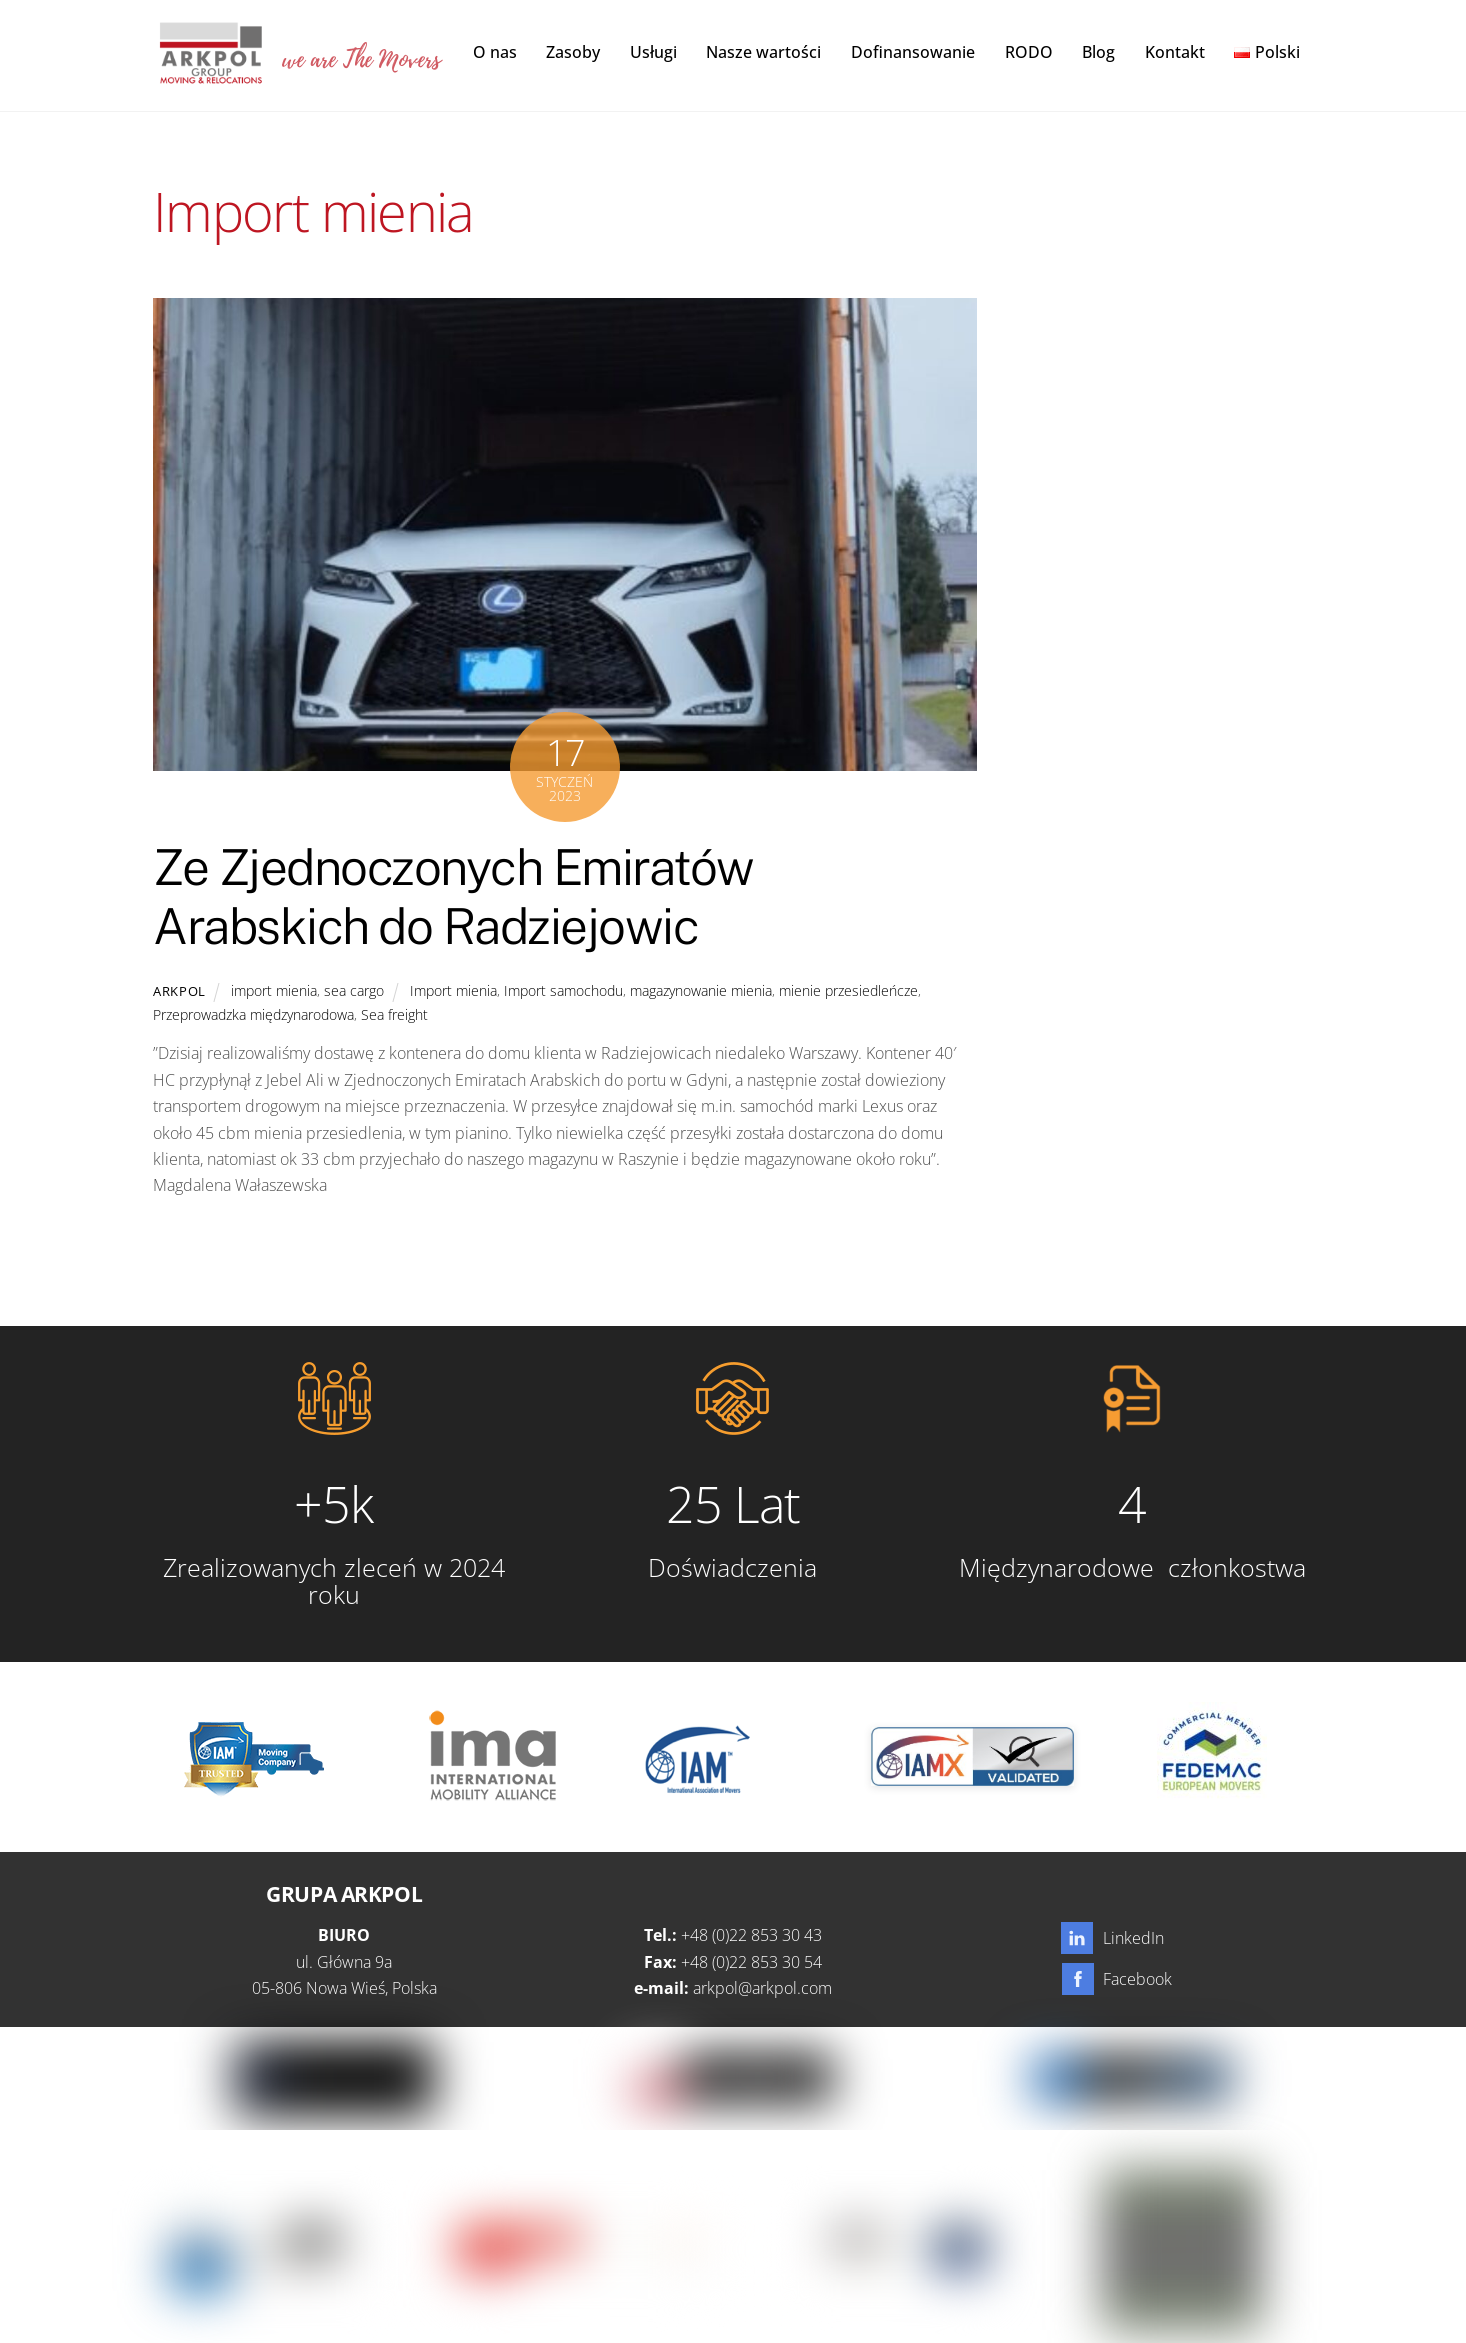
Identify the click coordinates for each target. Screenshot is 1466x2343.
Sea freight (394, 1015)
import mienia (274, 991)
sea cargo (354, 991)
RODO (1029, 52)
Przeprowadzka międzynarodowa (253, 1015)
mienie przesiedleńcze (848, 991)
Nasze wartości (763, 52)
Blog (1098, 52)
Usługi (653, 52)
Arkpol (179, 992)
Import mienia (453, 991)
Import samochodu (563, 991)
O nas (495, 52)
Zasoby (573, 52)
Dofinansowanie (913, 52)
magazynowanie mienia (701, 991)
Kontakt (1175, 52)
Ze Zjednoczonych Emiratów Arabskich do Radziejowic (453, 898)
